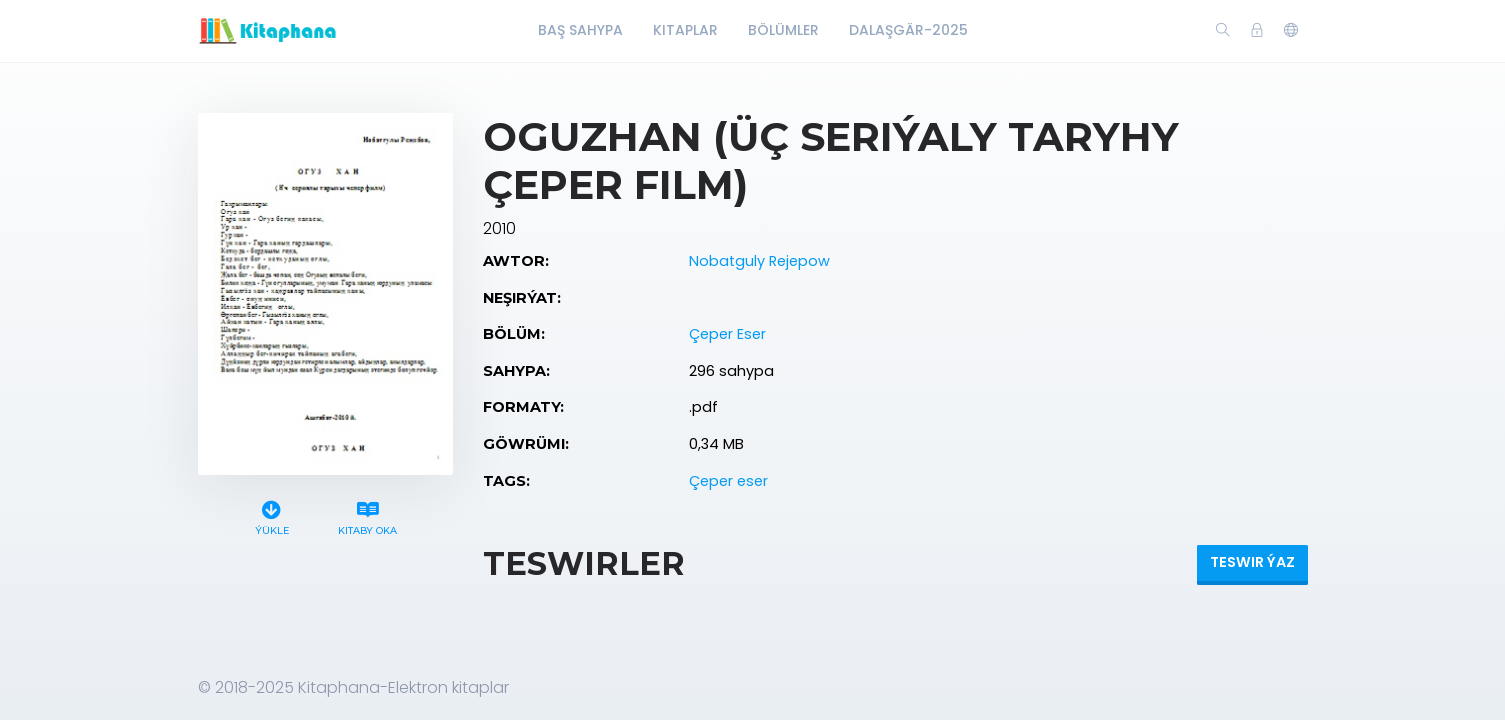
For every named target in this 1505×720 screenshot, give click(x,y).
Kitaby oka (367, 515)
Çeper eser (728, 481)
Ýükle (271, 515)
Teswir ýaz (1252, 562)
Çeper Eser (727, 334)
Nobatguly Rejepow (759, 261)
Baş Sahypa (580, 30)
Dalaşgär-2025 (908, 30)
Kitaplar (685, 30)
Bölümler (783, 30)
